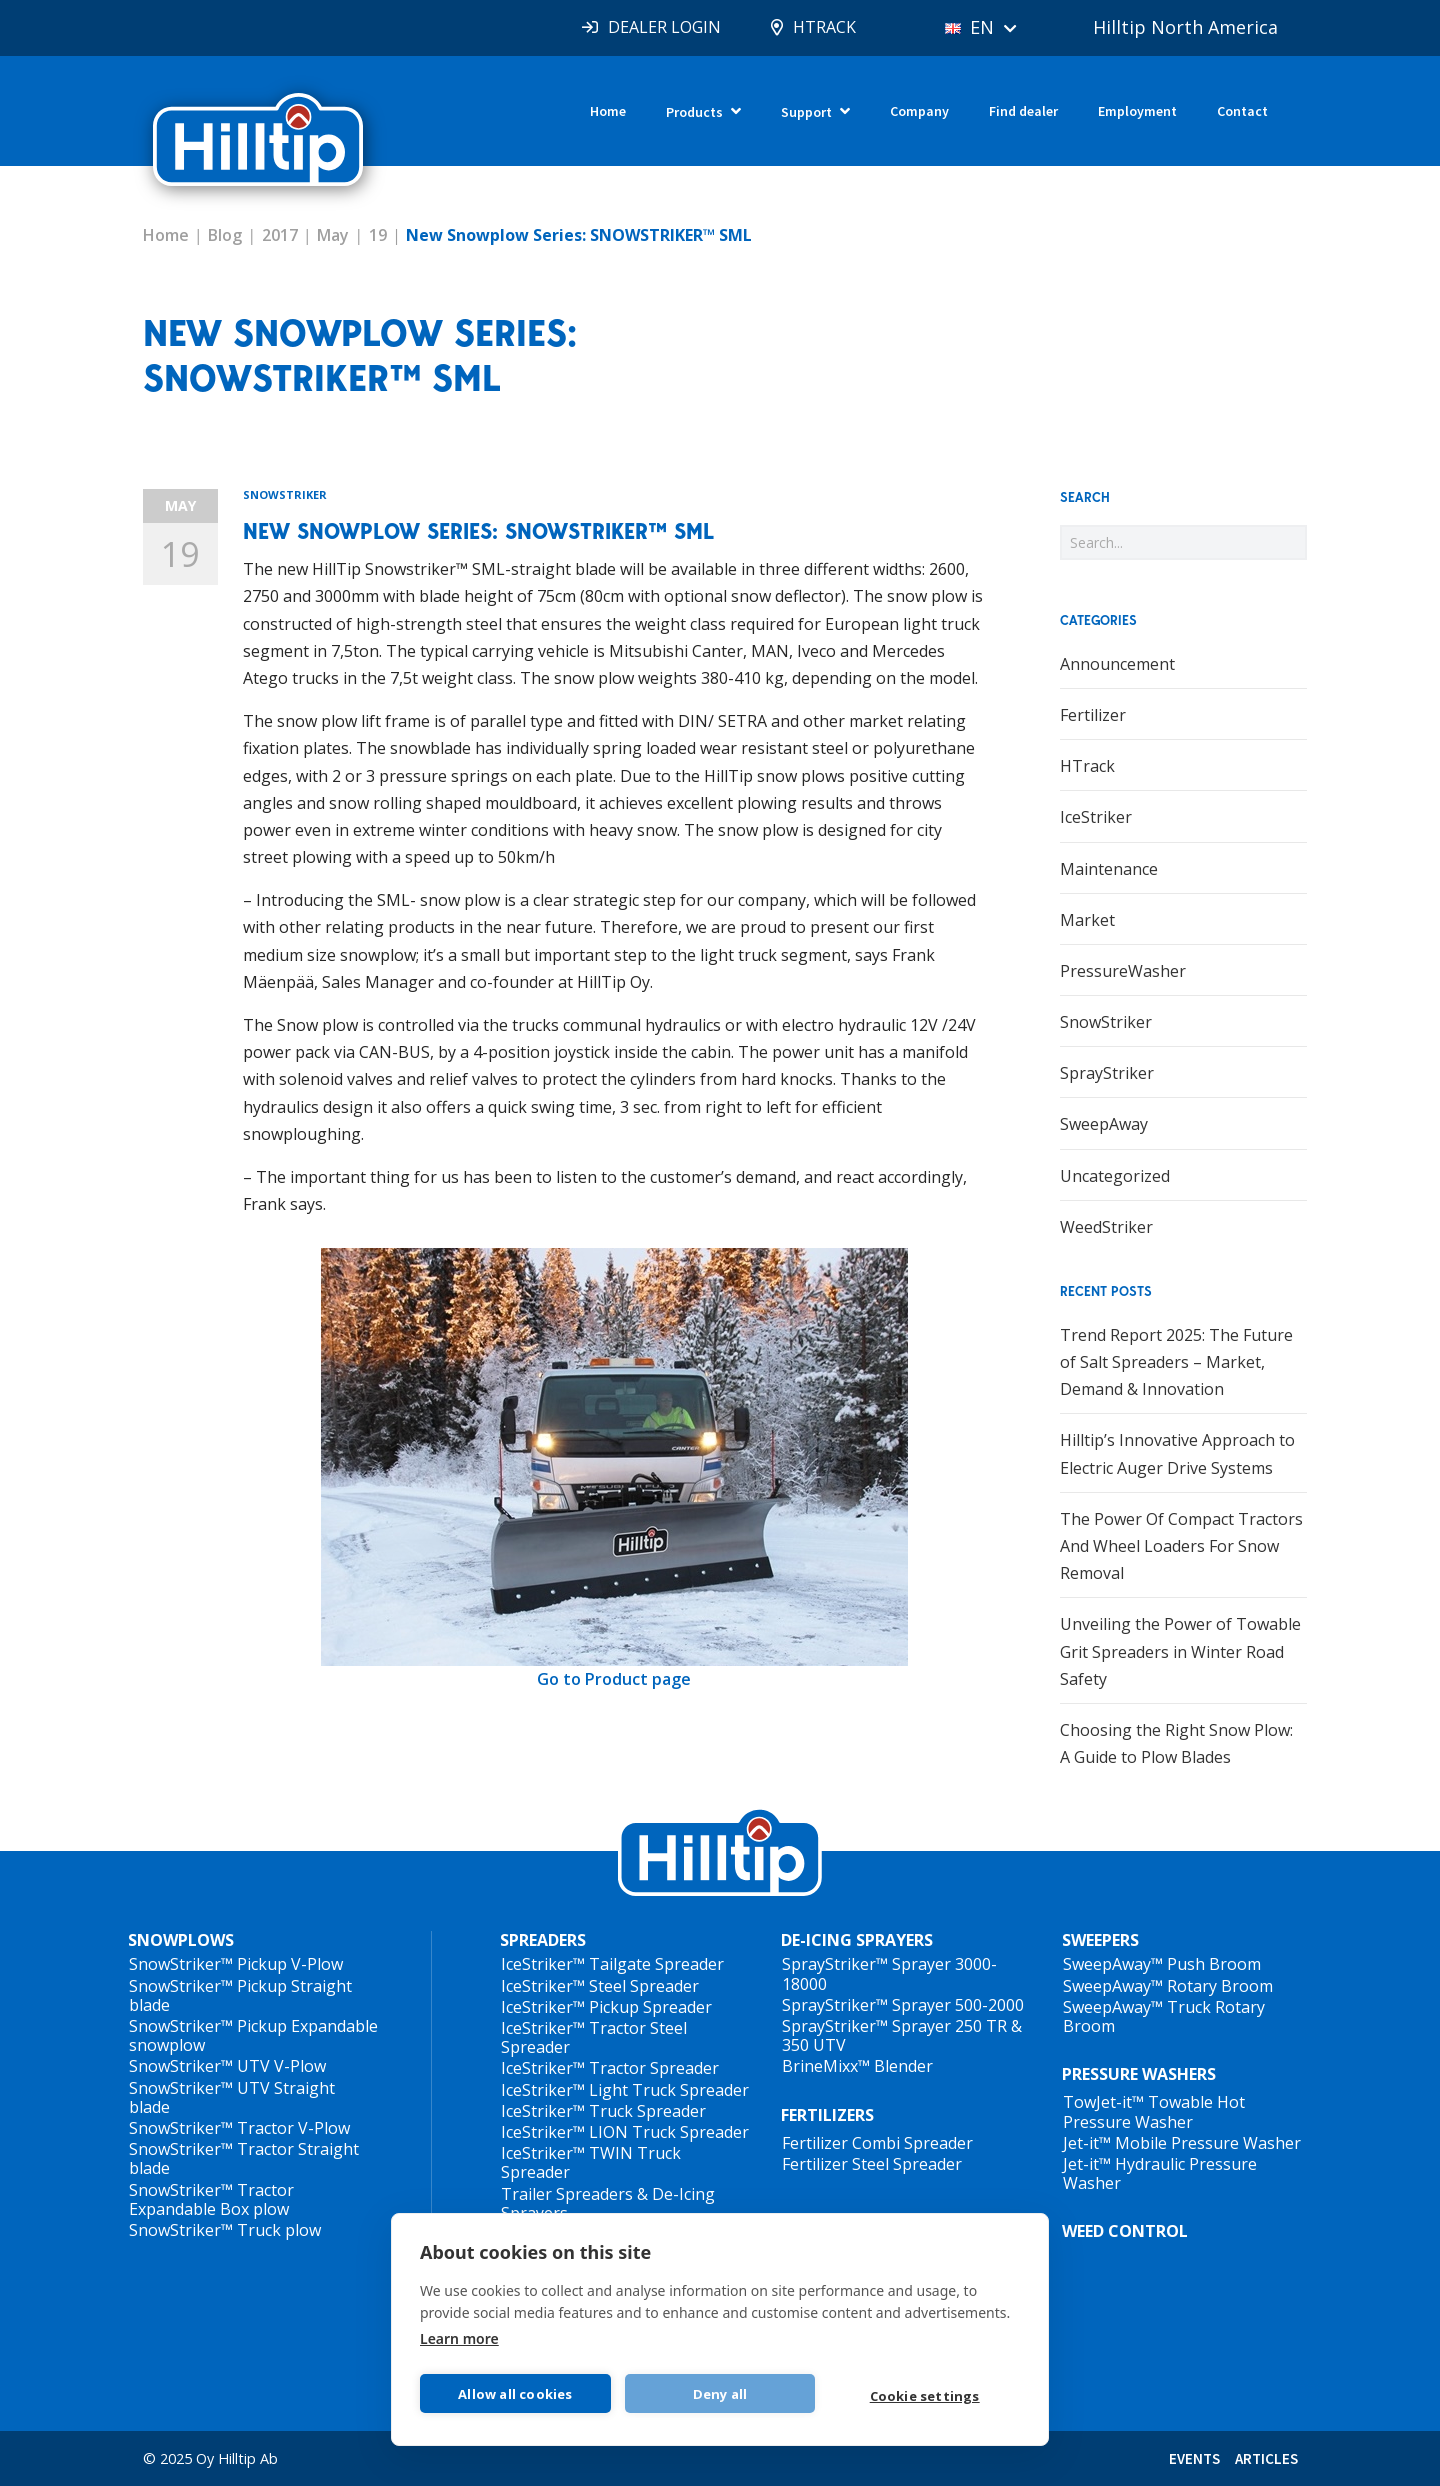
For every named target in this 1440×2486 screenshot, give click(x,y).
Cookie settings (925, 2396)
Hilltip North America (1185, 27)
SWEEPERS (1100, 1940)
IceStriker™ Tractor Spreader (610, 2068)
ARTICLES (1266, 2458)
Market (1087, 920)
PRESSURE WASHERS (1139, 2074)
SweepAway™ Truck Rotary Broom (1164, 2016)
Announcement (1117, 664)
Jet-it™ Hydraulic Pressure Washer (1160, 2173)
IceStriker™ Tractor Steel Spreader (594, 2037)
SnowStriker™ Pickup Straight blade (240, 1995)
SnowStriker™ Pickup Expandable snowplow (253, 2035)
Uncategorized (1115, 1176)
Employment (1137, 111)
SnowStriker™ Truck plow (225, 2230)
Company (919, 111)
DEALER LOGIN (664, 27)
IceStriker (1096, 817)
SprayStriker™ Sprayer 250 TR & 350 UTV (902, 2035)
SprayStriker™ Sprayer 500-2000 (903, 2005)
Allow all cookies (515, 2394)
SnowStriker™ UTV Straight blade (232, 2097)
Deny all (720, 2394)
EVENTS (1194, 2458)
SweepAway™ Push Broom (1162, 1964)
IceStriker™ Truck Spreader (603, 2111)
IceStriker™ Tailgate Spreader (612, 1964)
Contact (1242, 111)
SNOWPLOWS (181, 1940)
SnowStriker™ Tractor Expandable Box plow (211, 2199)
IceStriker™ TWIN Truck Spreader (591, 2162)
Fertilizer (1093, 715)
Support (806, 112)
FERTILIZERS (827, 2115)
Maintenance (1109, 869)
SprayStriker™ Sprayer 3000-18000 (889, 1973)
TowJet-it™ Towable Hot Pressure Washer (1154, 2111)
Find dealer (1023, 111)
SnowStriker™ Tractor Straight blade (244, 2158)
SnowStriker (285, 494)
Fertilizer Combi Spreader (877, 2143)
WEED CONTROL (1125, 2231)
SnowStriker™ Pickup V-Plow (236, 1964)
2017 (280, 235)
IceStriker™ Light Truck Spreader (625, 2090)
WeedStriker (1106, 1227)
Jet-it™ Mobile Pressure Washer (1182, 2143)
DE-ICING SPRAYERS (857, 1940)
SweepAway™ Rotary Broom (1168, 1986)
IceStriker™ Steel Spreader (600, 1986)
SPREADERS (543, 1940)
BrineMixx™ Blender (857, 2066)
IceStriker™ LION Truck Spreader (625, 2132)
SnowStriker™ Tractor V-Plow (239, 2128)
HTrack (1087, 766)
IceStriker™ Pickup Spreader (606, 2007)
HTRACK (824, 27)
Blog (225, 235)
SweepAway (1104, 1124)
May (333, 235)
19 (378, 235)
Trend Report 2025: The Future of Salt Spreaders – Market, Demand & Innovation (1176, 1362)
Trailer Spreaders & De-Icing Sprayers (608, 2203)
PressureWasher (1123, 971)
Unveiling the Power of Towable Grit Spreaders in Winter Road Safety (1180, 1651)
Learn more (459, 2338)
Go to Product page (614, 1679)
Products (694, 112)
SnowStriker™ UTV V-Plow (227, 2066)
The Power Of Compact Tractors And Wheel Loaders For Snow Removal (1181, 1546)
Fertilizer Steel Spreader (872, 2164)
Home (608, 111)
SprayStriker (1107, 1073)
